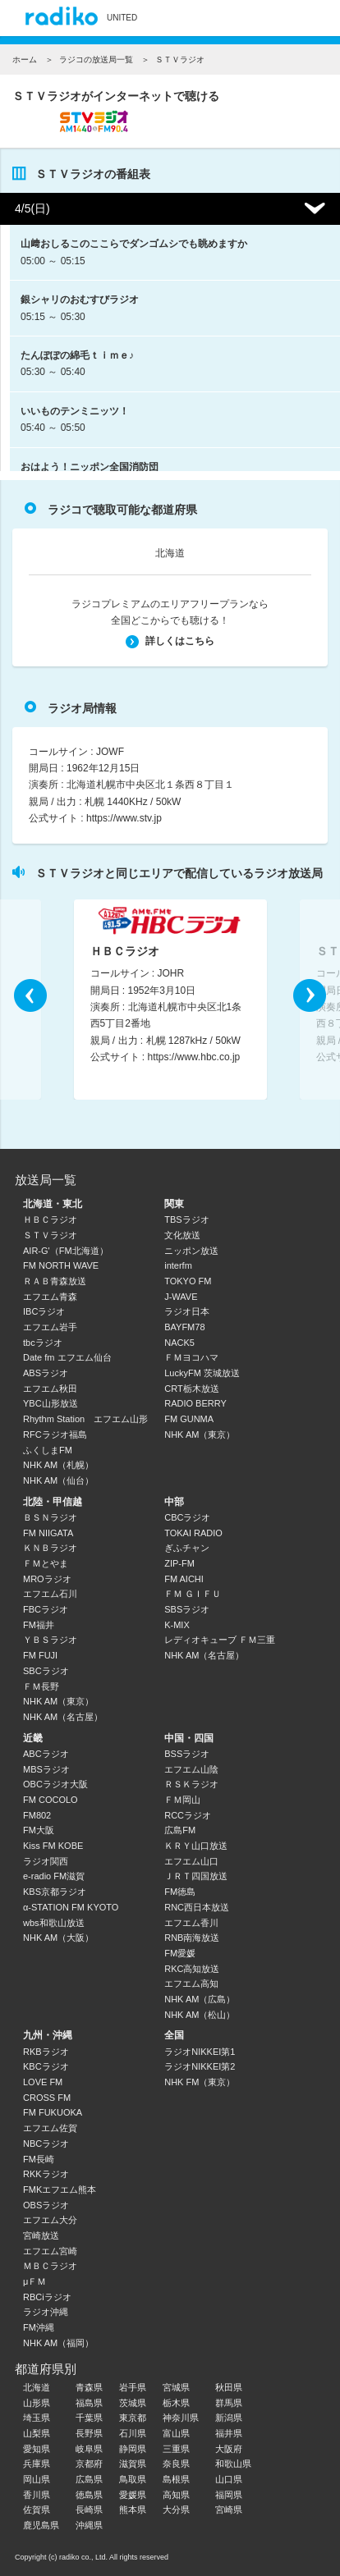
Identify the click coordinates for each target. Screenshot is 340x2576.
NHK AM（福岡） (58, 2343)
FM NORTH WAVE (61, 1265)
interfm (178, 1265)
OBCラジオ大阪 (55, 1784)
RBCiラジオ (47, 2297)
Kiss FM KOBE (53, 1846)
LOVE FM (42, 2082)
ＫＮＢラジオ (50, 1548)
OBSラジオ (46, 2205)
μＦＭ (34, 2281)
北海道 (170, 553)
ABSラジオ (45, 1373)
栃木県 (176, 2403)
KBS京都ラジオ (54, 1892)
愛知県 (36, 2449)
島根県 (176, 2479)
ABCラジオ (46, 1754)
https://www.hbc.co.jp (194, 1058)
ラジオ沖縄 (45, 2312)
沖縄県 (89, 2525)
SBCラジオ (46, 1671)
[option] (170, 999)
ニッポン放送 (191, 1251)
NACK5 (179, 1342)
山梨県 (36, 2433)
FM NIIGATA (48, 1533)
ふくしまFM (47, 1450)
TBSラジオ (186, 1219)
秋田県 (228, 2387)
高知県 (176, 2495)
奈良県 (176, 2463)
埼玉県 (36, 2418)
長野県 (89, 2433)
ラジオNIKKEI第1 (199, 2052)
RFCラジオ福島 (55, 1434)
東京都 (132, 2418)
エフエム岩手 (50, 1327)
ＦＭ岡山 (182, 1800)
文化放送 (182, 1235)
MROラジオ (47, 1579)
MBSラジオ (46, 1769)
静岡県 (132, 2449)
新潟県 (228, 2418)
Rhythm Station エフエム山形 (85, 1419)
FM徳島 (179, 1892)
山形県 (36, 2403)
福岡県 (228, 2495)
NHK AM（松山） (199, 2015)
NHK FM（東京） (199, 2082)
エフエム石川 (50, 1594)
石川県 (132, 2433)
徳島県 (89, 2495)
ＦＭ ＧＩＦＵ (192, 1594)
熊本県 (132, 2509)
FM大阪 (38, 1830)
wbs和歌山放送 (54, 1923)
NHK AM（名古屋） (63, 1717)
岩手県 (132, 2387)
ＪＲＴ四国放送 (195, 1876)
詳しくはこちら (170, 641)
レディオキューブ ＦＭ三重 (219, 1640)
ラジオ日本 (186, 1311)
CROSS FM (47, 2097)
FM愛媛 (179, 1953)
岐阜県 (89, 2449)
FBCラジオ (45, 1609)
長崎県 (89, 2509)
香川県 (36, 2495)
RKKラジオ (46, 2174)
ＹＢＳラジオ (50, 1640)
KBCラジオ (46, 2066)
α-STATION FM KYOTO (70, 1907)
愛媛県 (132, 2495)
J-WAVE (180, 1297)
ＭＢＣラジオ (50, 2266)
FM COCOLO (50, 1800)
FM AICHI (184, 1579)
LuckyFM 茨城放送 (202, 1373)
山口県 (228, 2479)
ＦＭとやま (45, 1563)
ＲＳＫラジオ (191, 1784)
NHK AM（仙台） (58, 1480)
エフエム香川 (191, 1923)
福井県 (228, 2433)
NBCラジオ (46, 2143)
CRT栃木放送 (191, 1388)
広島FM (179, 1830)
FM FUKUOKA (52, 2112)
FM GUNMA (189, 1419)
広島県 (89, 2479)
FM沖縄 (38, 2327)
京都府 (89, 2463)
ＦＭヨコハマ (191, 1357)
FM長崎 (38, 2159)
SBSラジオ (186, 1609)
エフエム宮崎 (50, 2251)
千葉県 (89, 2418)
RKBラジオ (46, 2052)
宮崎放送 (41, 2235)
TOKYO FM (187, 1281)
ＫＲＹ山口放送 (195, 1846)
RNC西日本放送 (196, 1907)
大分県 (176, 2509)
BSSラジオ (186, 1754)
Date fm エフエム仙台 (67, 1357)
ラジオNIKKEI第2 (199, 2066)
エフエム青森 (50, 1297)
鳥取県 (132, 2479)
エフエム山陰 (191, 1769)
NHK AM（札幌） (58, 1465)
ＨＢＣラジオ (50, 1219)
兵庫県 (36, 2463)
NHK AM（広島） (199, 1999)
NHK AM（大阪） (58, 1937)
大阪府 (228, 2449)
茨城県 (132, 2403)
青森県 (89, 2387)
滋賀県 (132, 2463)
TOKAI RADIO (193, 1533)
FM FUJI (40, 1655)
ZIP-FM (179, 1563)
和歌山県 (233, 2463)
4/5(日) (32, 208)
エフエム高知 (191, 1983)
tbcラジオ (42, 1342)
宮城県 (176, 2387)
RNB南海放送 (191, 1937)
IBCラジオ (44, 1311)
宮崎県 (228, 2509)
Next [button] (309, 995)
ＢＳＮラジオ (50, 1517)
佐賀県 (36, 2509)
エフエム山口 (191, 1861)
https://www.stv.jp (124, 818)
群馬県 (228, 2403)
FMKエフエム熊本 (59, 2189)
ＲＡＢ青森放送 (54, 1281)
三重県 (176, 2449)
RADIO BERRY (195, 1403)
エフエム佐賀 (50, 2128)
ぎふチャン (186, 1548)
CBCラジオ (187, 1517)
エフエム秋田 (50, 1388)
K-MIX (177, 1625)
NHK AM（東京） (199, 1434)
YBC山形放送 (50, 1403)
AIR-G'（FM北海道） (65, 1251)
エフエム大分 (50, 2220)
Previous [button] (30, 995)
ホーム (24, 59)
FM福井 (38, 1625)
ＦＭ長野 (41, 1686)
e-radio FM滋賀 (54, 1876)
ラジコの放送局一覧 (96, 59)
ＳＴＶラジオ (50, 1235)
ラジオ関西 (45, 1861)
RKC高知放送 (191, 1969)
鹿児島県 (41, 2525)
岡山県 (36, 2479)
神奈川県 (181, 2418)
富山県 (176, 2433)
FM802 (37, 1815)
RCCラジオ (187, 1815)
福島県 (89, 2403)
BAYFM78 (184, 1327)
